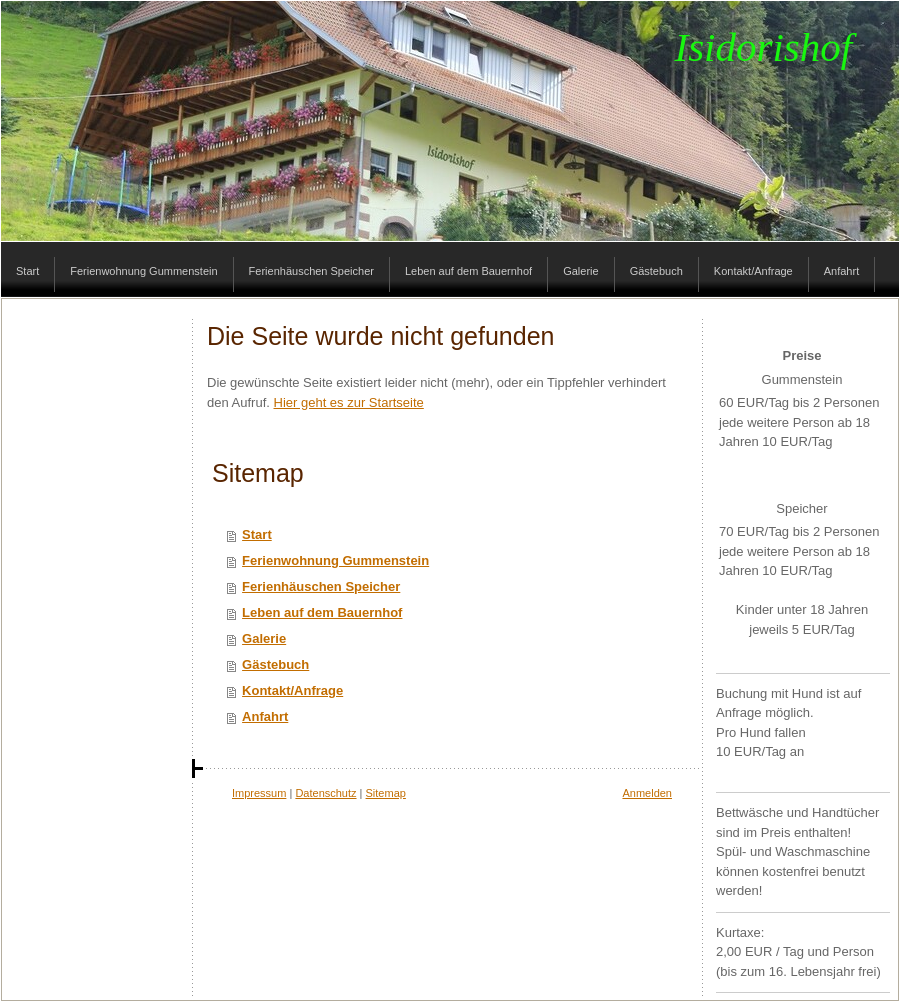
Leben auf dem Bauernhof (322, 612)
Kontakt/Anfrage (292, 690)
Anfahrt (265, 716)
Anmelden (647, 793)
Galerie (264, 638)
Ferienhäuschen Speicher (321, 586)
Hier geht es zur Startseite (349, 402)
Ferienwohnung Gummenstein (335, 560)
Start (257, 534)
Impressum (259, 793)
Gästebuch (275, 664)
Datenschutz (325, 793)
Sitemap (386, 793)
